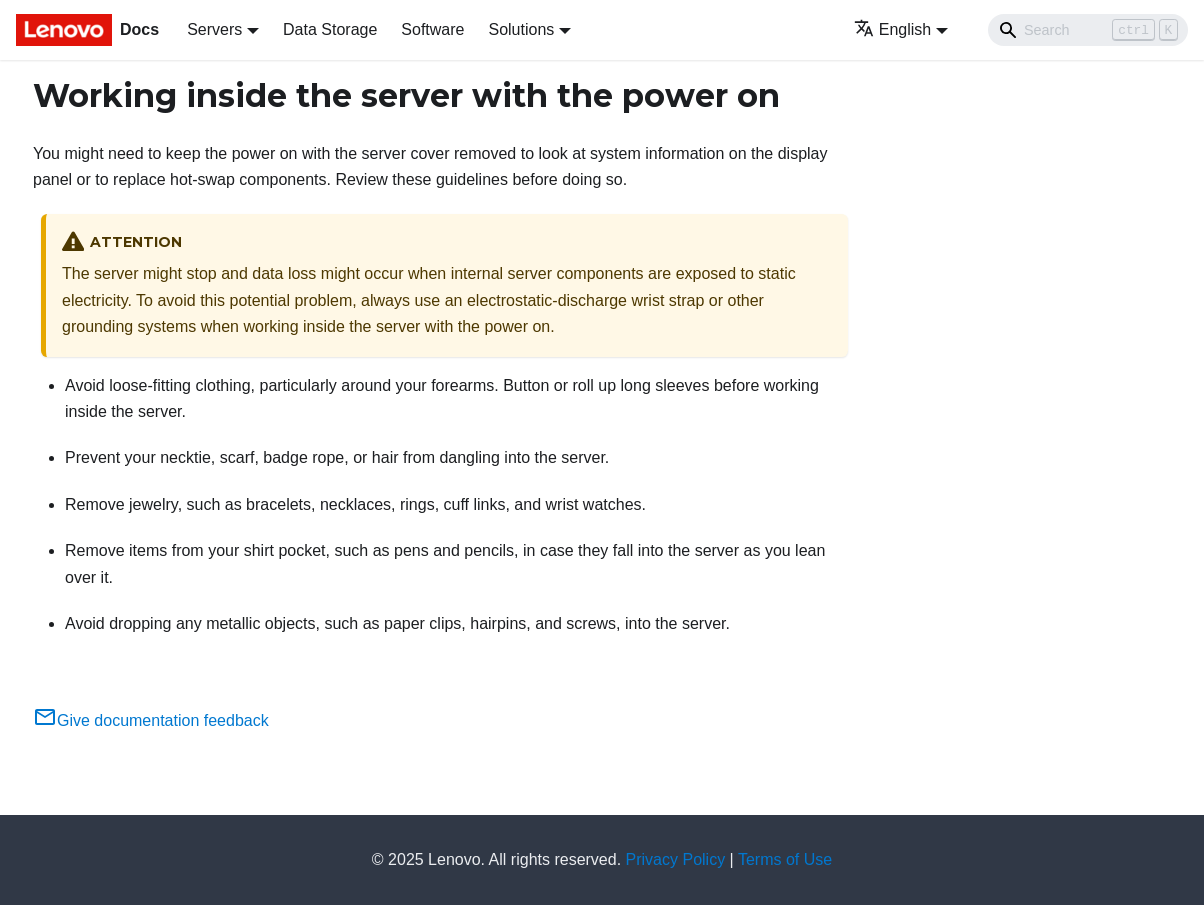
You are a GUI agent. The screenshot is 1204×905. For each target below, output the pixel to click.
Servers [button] (214, 29)
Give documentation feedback (151, 720)
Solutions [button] (521, 29)
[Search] (1088, 30)
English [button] (892, 29)
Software (432, 29)
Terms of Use (785, 859)
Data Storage (330, 29)
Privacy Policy (676, 859)
